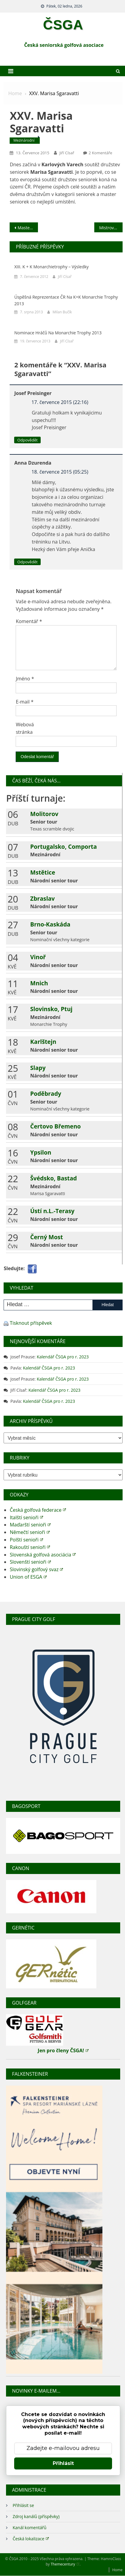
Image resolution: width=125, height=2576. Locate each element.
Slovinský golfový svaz (36, 1569)
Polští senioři (26, 1539)
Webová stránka (25, 728)
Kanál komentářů (29, 2527)
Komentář (29, 621)
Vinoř (38, 957)
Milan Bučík (62, 312)
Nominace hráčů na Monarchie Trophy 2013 (58, 333)
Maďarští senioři (30, 1524)
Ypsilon (40, 1152)
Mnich (39, 983)
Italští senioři (26, 1517)
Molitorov (44, 814)
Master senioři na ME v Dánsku (27, 227)
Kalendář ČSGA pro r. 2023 (63, 1357)
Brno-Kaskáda (50, 924)
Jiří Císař (66, 152)
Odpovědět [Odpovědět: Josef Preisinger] (27, 440)
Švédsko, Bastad (53, 1178)
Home (117, 2569)
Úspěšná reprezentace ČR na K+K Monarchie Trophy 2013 (66, 300)
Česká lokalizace (31, 2538)
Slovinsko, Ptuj (51, 1009)
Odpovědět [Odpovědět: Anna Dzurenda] (27, 562)
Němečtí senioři (29, 1532)
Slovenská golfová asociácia (43, 1554)
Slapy (37, 1068)
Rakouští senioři (30, 1547)
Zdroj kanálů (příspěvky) (36, 2516)
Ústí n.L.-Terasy (52, 1211)
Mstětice (42, 872)
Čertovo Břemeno (55, 1126)
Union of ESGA (28, 1577)
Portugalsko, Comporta (63, 846)
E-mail (24, 701)
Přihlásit (63, 2463)
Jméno (25, 678)
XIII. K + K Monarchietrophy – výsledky (51, 267)
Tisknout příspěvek (31, 1323)
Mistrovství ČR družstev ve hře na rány (111, 227)
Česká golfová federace (38, 1510)
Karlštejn (43, 1042)
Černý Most (46, 1237)
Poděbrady (45, 1093)
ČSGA (63, 24)
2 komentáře (100, 152)
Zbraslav (42, 898)
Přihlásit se (23, 2505)
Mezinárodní (23, 140)
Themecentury (65, 2564)
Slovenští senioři (30, 1562)
